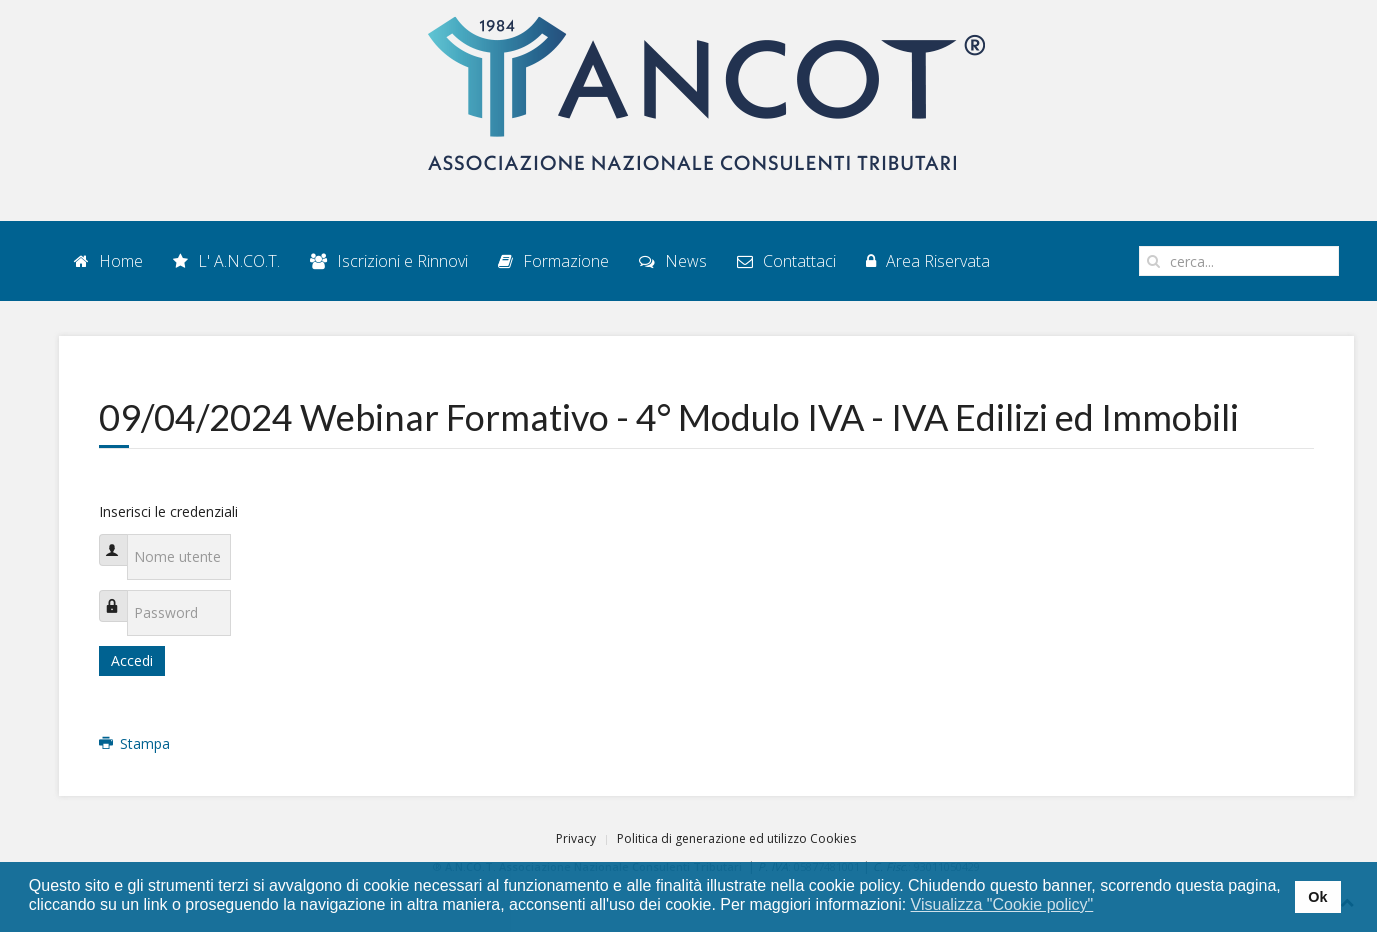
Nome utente (122, 539)
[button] (1106, 906)
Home (108, 261)
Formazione (553, 261)
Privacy (576, 838)
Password (122, 595)
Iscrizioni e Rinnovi (389, 261)
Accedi (132, 660)
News (673, 261)
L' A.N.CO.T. (226, 261)
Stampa (135, 743)
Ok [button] (1317, 897)
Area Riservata (928, 261)
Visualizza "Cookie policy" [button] (1002, 904)
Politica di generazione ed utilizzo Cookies (736, 838)
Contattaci (786, 261)
